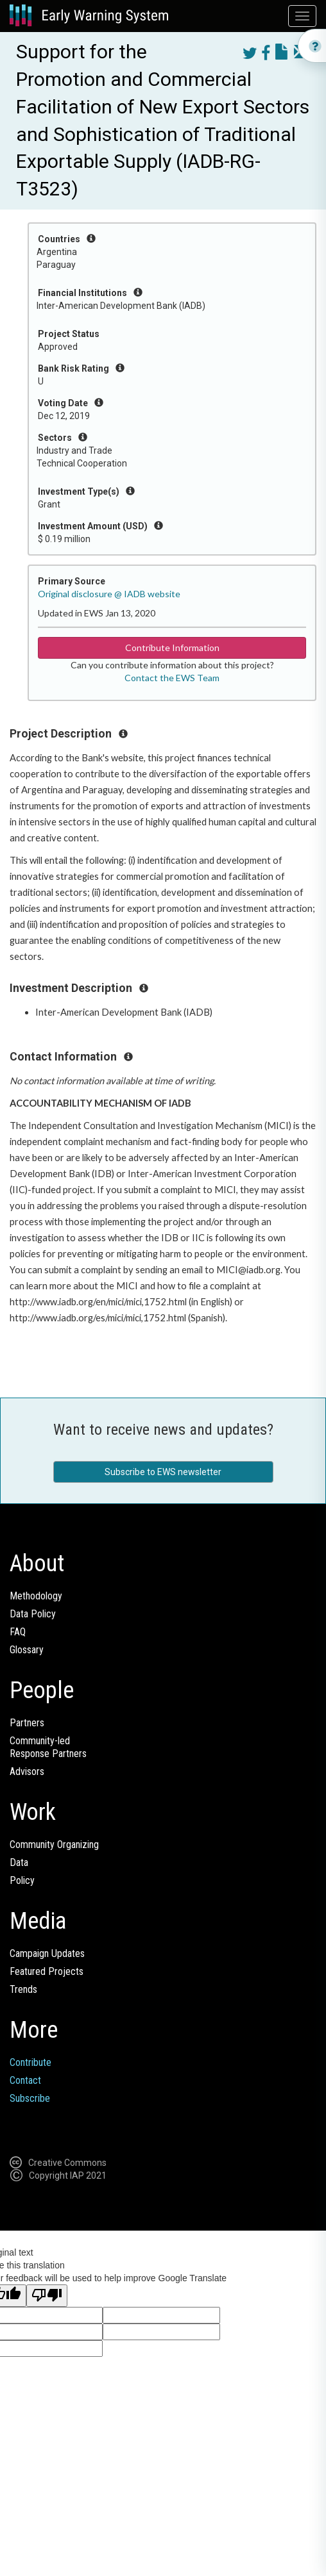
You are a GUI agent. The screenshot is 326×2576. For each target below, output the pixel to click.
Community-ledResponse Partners (48, 1747)
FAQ (18, 1632)
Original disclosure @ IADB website (109, 593)
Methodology (36, 1596)
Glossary (27, 1650)
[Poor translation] (46, 2295)
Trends (23, 1989)
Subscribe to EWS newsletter (163, 1472)
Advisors (27, 1771)
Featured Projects (46, 1971)
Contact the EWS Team (171, 677)
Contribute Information (172, 647)
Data (19, 1862)
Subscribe (30, 2098)
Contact (25, 2080)
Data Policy (33, 1614)
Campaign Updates (47, 1953)
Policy (22, 1880)
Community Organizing (54, 1844)
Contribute (30, 2062)
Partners (27, 1723)
